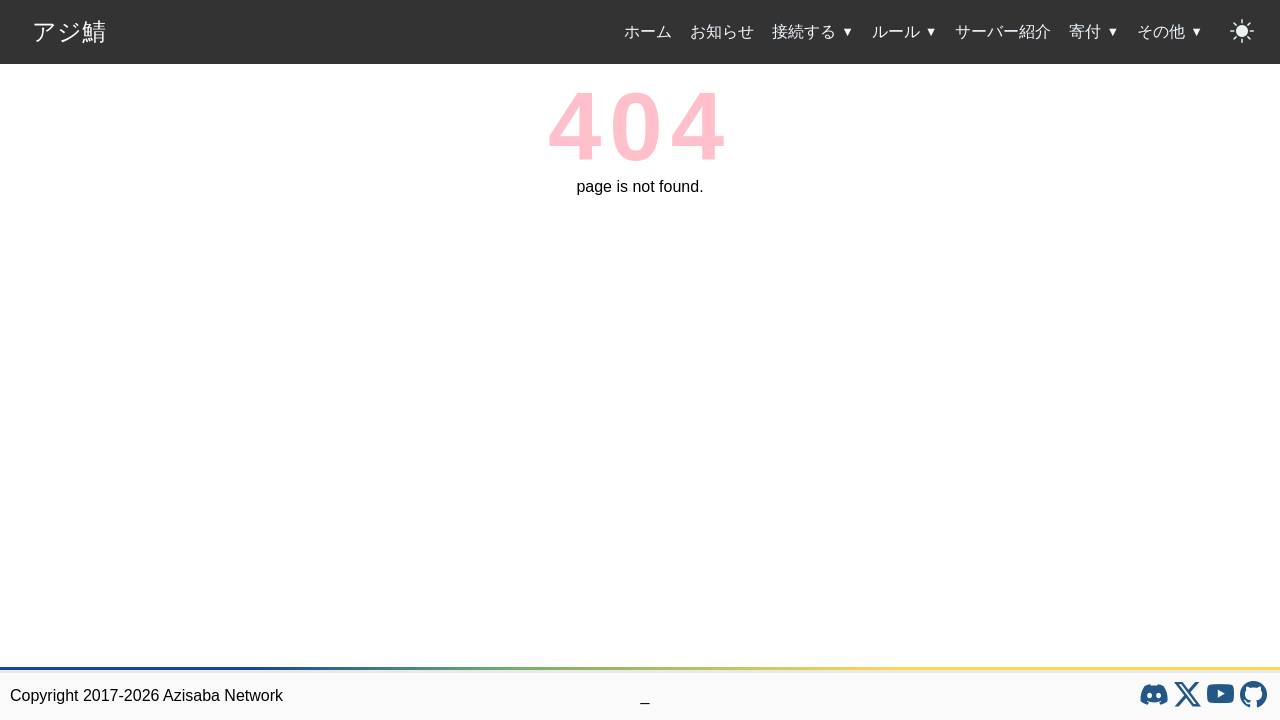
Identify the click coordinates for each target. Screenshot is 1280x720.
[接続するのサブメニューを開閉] (850, 32)
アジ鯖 (69, 31)
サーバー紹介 (1003, 31)
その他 (1161, 31)
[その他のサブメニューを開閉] (1199, 32)
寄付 (1085, 31)
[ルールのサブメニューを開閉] (934, 32)
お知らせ (722, 31)
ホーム (648, 31)
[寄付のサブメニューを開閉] (1115, 32)
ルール (896, 31)
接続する (804, 31)
